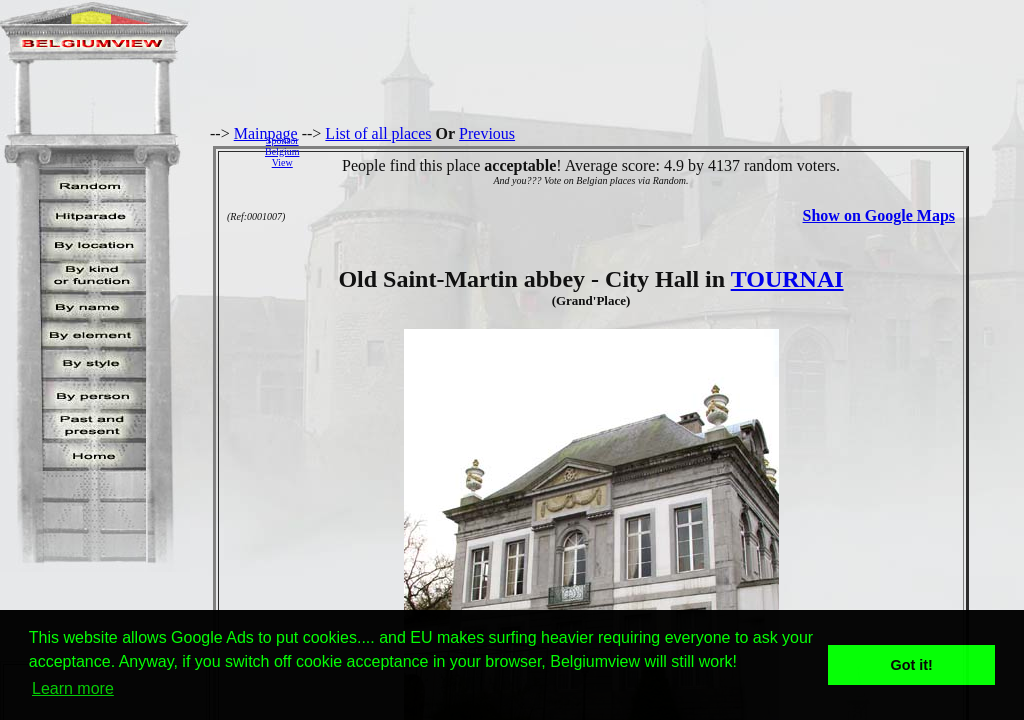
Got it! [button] (912, 665)
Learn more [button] (73, 688)
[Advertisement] (667, 151)
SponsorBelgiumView (282, 151)
